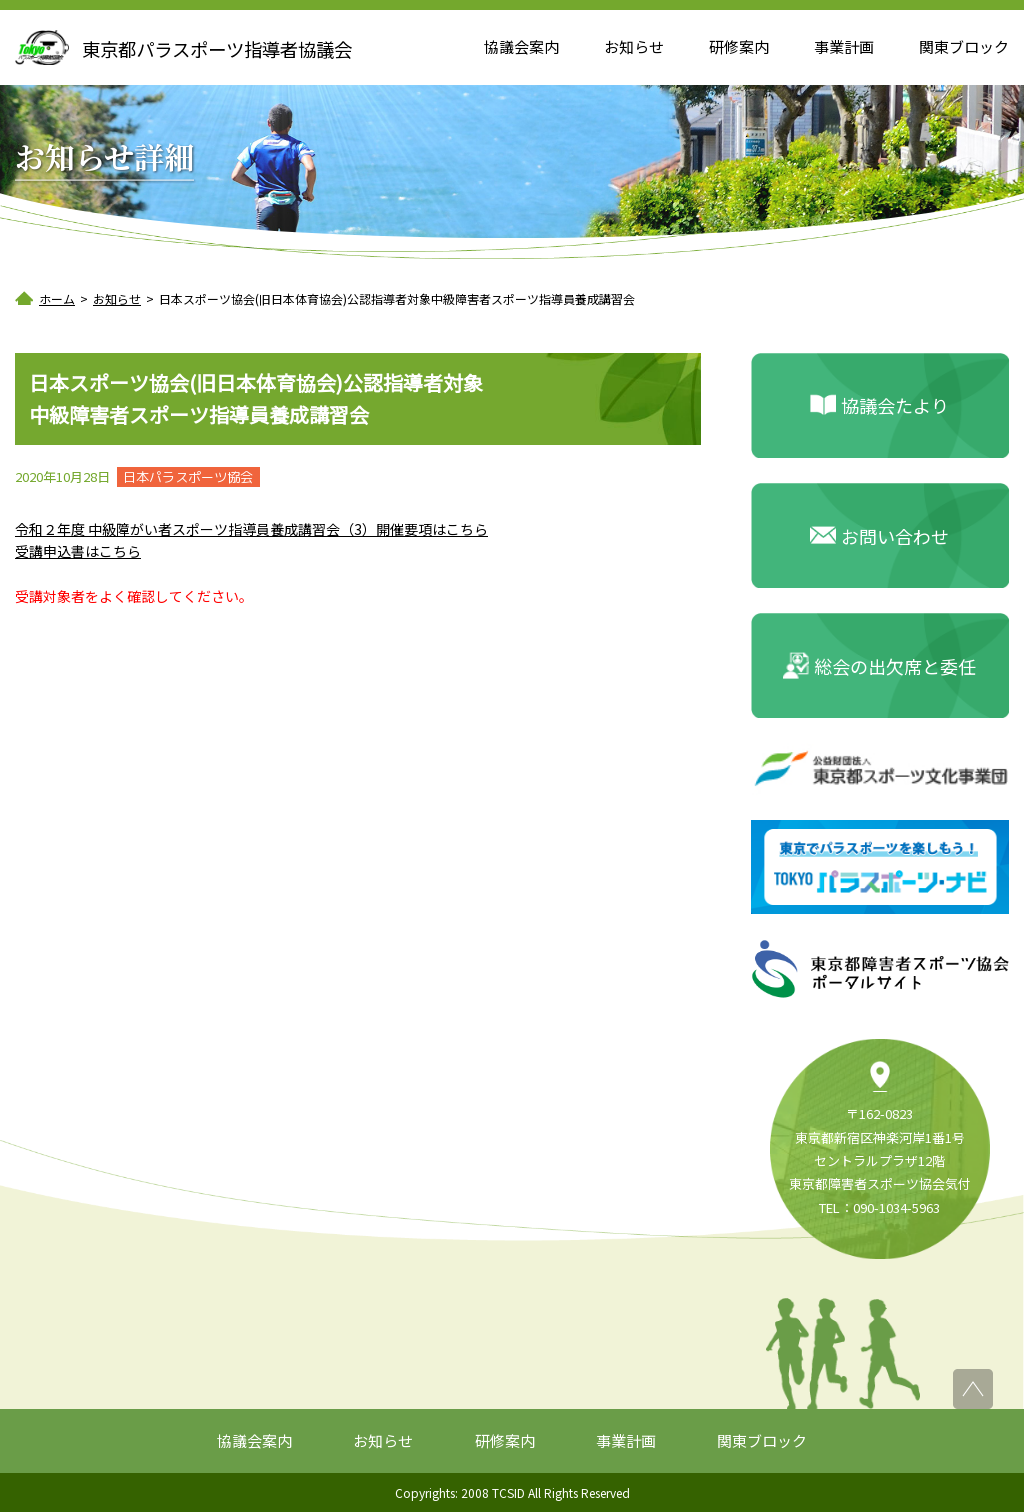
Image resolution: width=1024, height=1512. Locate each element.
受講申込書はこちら (78, 551)
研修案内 (739, 46)
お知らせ (634, 46)
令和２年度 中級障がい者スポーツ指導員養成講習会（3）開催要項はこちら (251, 529)
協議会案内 (521, 46)
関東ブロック (964, 46)
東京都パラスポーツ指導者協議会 (217, 49)
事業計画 (844, 46)
